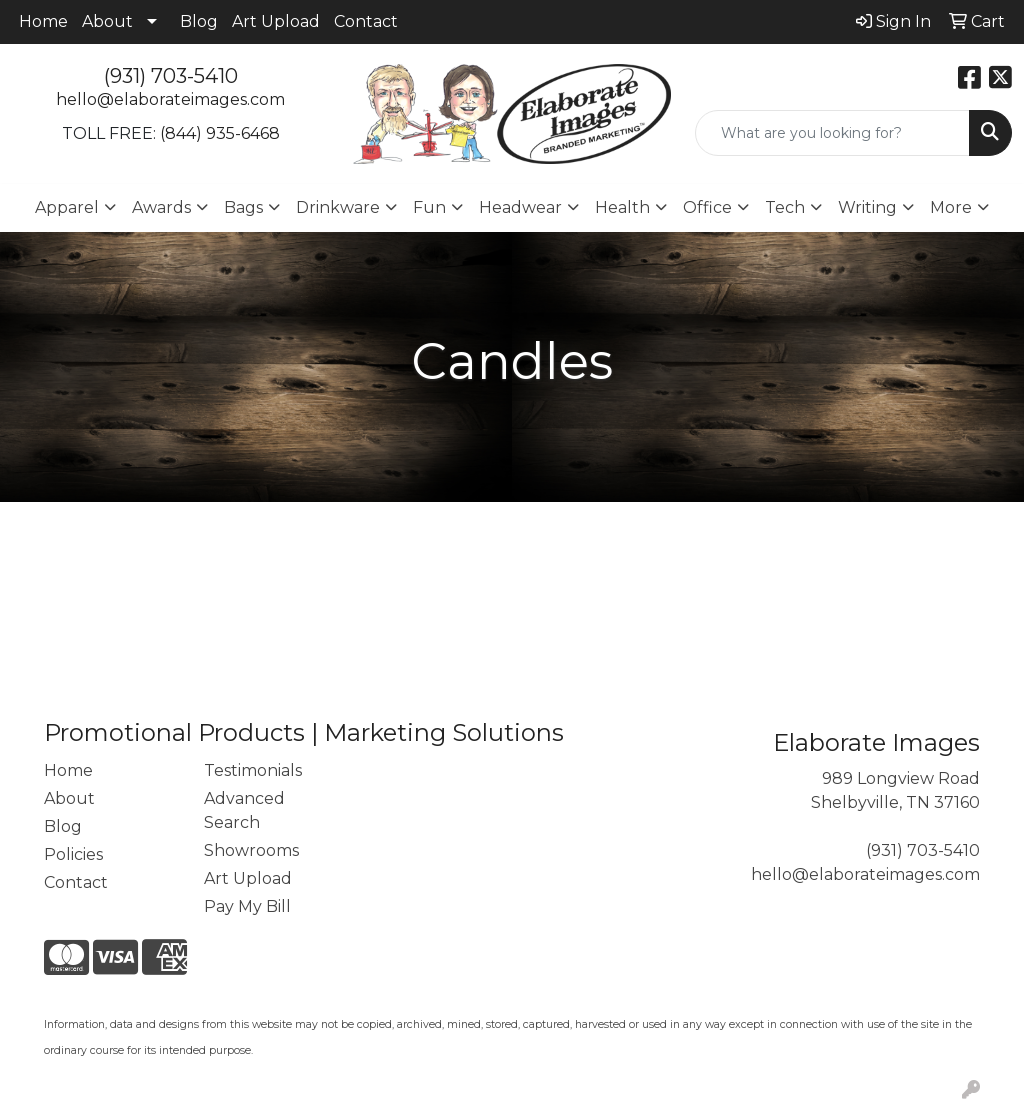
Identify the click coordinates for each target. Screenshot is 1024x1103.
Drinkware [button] (338, 207)
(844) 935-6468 (220, 133)
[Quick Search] (832, 133)
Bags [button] (243, 207)
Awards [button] (161, 207)
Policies (73, 854)
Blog (199, 21)
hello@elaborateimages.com (170, 99)
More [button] (951, 207)
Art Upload (276, 21)
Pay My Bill (247, 906)
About (107, 21)
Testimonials (253, 770)
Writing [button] (867, 207)
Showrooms (251, 850)
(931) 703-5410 (171, 76)
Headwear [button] (520, 207)
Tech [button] (785, 207)
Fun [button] (429, 207)
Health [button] (622, 207)
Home (43, 21)
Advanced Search (244, 810)
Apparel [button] (67, 207)
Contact (366, 21)
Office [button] (707, 207)
